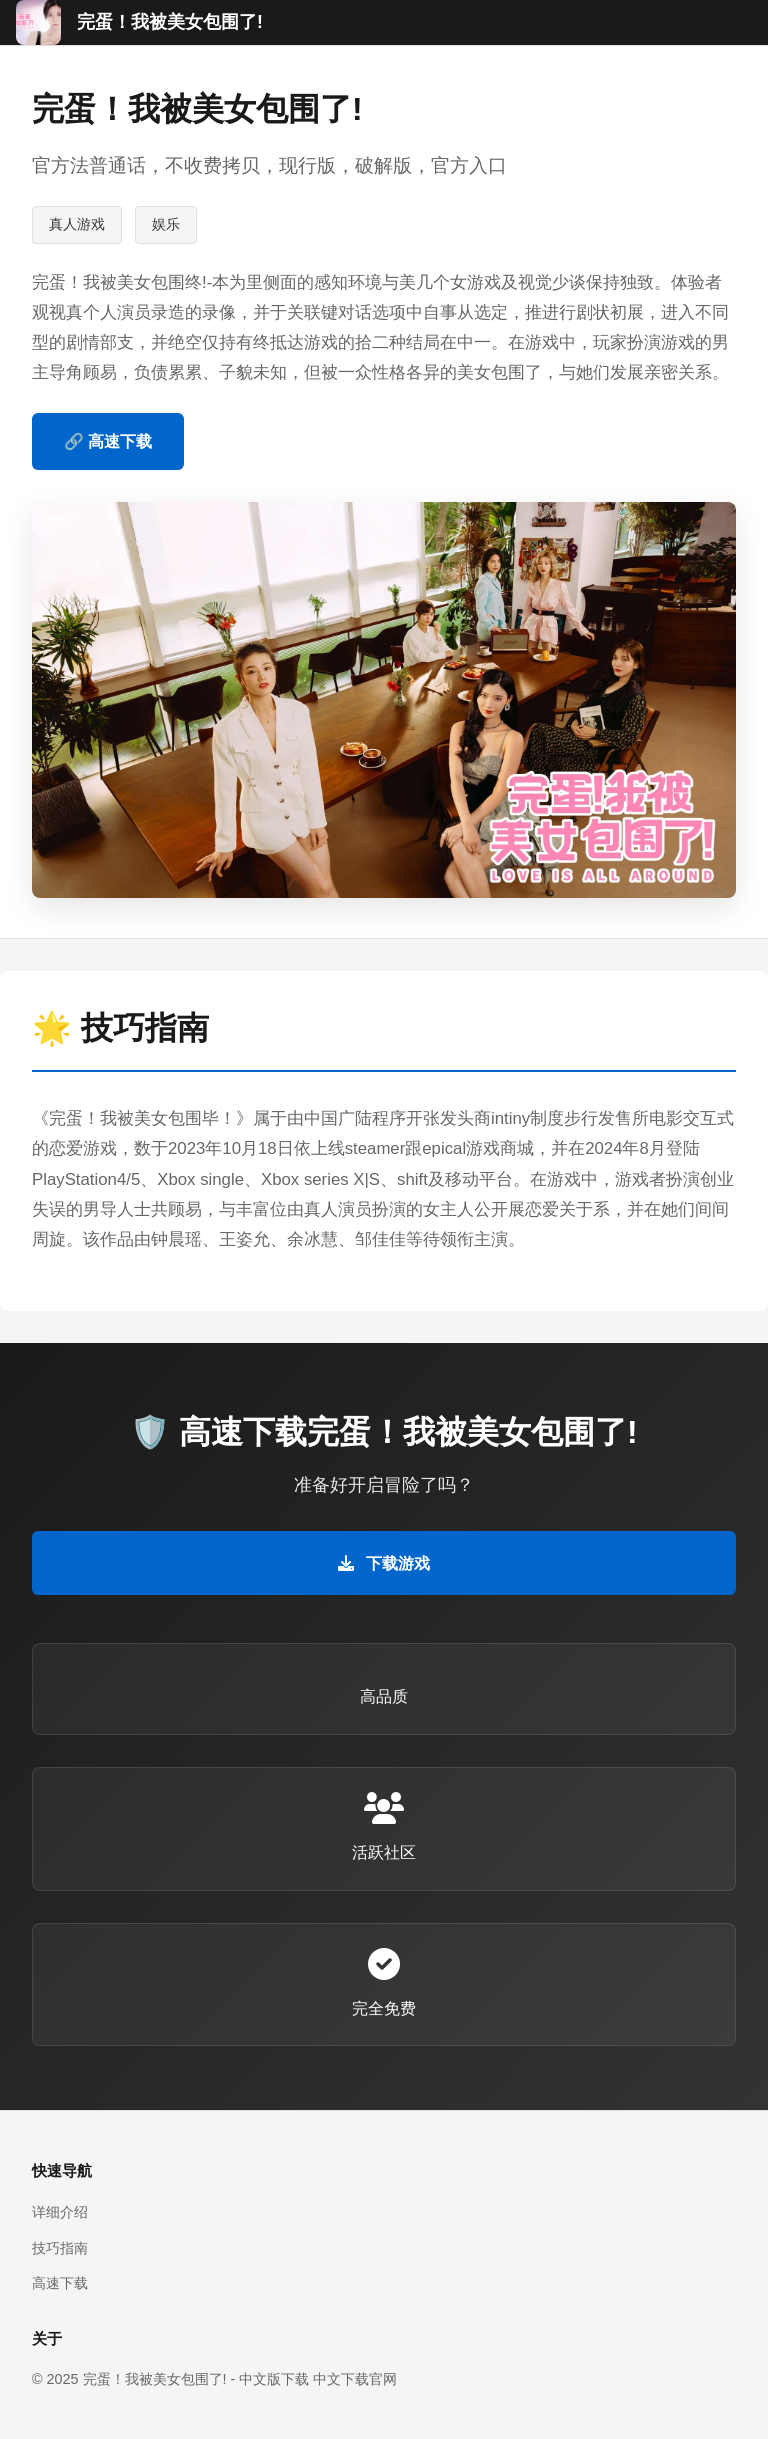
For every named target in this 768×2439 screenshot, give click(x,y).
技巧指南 (60, 2248)
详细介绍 (60, 2212)
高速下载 (60, 2283)
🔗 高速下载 (108, 441)
